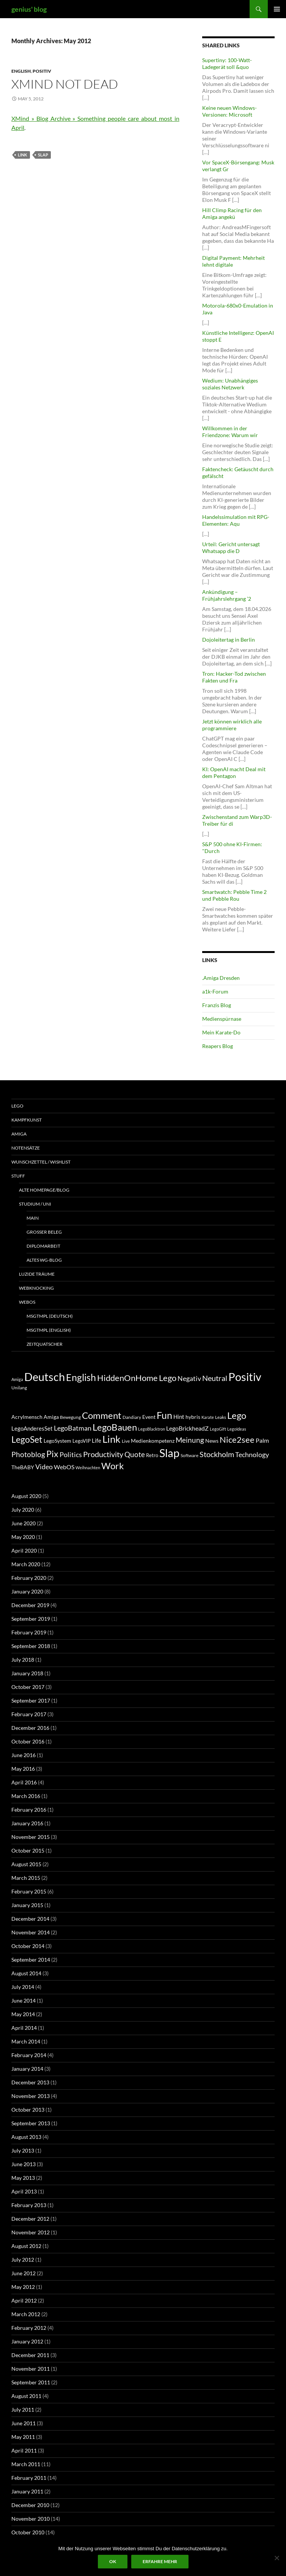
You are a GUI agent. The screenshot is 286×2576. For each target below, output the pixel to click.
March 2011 (25, 2464)
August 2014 (26, 1973)
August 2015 (26, 1864)
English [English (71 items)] (81, 1377)
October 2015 (27, 1850)
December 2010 (30, 2505)
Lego (17, 1106)
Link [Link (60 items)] (111, 1439)
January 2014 (27, 2068)
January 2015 (27, 1905)
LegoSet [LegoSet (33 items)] (26, 1439)
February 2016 (28, 1809)
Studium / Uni (35, 1204)
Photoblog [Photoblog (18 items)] (28, 1454)
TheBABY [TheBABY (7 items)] (22, 1467)
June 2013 (23, 2164)
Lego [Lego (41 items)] (167, 1378)
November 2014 (30, 1932)
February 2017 (28, 1714)
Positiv (42, 71)
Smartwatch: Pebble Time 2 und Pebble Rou (234, 895)
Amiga (19, 1134)
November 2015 (30, 1837)
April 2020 (24, 1550)
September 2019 (30, 1618)
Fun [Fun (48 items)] (164, 1415)
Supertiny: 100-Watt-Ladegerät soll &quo (227, 63)
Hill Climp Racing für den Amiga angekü (232, 213)
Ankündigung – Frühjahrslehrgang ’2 (226, 595)
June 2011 (23, 2423)
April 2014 (24, 2028)
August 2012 (26, 2246)
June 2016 (23, 1755)
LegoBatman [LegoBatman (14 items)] (72, 1428)
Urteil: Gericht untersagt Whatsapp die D (231, 547)
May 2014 (23, 2014)
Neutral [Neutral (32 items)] (214, 1378)
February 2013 (28, 2205)
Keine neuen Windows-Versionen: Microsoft (229, 111)
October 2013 (27, 2109)
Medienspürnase (221, 1018)
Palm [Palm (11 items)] (262, 1440)
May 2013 (23, 2178)
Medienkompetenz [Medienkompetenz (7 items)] (152, 1441)
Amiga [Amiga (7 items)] (17, 1379)
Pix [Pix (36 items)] (52, 1453)
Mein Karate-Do (221, 1032)
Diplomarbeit (43, 1246)
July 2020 (22, 1509)
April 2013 (24, 2191)
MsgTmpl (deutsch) (50, 1316)
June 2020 (23, 1523)
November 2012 (30, 2232)
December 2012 (30, 2218)
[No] (276, 2558)
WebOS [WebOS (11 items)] (64, 1466)
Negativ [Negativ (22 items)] (189, 1379)
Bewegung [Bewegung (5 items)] (70, 1417)
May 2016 (23, 1768)
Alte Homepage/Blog (44, 1190)
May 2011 (23, 2437)
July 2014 (22, 1987)
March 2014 (25, 2041)
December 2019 (30, 1605)
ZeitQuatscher (45, 1344)
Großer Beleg (44, 1232)
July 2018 (22, 1659)
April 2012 (24, 2300)
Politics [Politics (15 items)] (71, 1454)
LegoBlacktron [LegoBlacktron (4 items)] (151, 1428)
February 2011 (28, 2477)
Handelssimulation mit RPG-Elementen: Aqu (235, 520)
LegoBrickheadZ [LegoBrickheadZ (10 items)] (187, 1428)
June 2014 (23, 2000)
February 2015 (28, 1891)
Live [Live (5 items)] (126, 1441)
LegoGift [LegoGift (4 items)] (218, 1428)
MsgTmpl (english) (49, 1330)
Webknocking (36, 1288)
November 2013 (30, 2096)
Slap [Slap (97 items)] (169, 1452)
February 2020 (28, 1578)
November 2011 (30, 2368)
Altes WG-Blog (44, 1260)
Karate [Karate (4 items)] (207, 1417)
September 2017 (30, 1700)
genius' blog (29, 9)
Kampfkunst (26, 1120)
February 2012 (28, 2327)
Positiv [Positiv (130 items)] (244, 1376)
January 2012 (27, 2341)
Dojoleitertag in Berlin (228, 639)
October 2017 (27, 1687)
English (21, 71)
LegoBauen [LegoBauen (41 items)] (115, 1427)
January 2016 (27, 1823)
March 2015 (25, 1878)
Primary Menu (277, 9)
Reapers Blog (217, 1046)
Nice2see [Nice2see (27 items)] (237, 1440)
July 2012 (22, 2259)
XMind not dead (64, 84)
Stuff (18, 1176)
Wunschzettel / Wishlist (41, 1162)
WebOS (27, 1302)
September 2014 (30, 1959)
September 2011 (30, 2382)
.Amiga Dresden (221, 978)
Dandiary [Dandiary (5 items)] (132, 1417)
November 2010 (30, 2518)
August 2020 (26, 1496)
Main (33, 1218)
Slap (43, 154)
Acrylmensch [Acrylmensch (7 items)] (26, 1417)
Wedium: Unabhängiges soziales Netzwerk (230, 384)
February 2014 (28, 2055)
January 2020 (27, 1591)
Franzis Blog (216, 1005)
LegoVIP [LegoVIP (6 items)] (81, 1441)
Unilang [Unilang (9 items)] (19, 1387)
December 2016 (30, 1728)
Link (22, 154)
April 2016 (24, 1782)
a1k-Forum (215, 991)
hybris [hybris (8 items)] (192, 1417)
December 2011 (30, 2355)
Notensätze (25, 1148)
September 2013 (30, 2123)
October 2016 (27, 1741)
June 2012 (23, 2273)
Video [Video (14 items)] (44, 1467)
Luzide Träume (37, 1274)
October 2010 (27, 2532)
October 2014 (27, 1946)
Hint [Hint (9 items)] (178, 1416)
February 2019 (28, 1632)
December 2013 (30, 2082)
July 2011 (22, 2409)
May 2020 (23, 1537)
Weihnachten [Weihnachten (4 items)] (87, 1467)
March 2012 (25, 2314)
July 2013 (22, 2150)
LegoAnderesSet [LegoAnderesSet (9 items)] (32, 1428)
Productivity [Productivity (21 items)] (103, 1454)
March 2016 (25, 1796)
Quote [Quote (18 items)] (134, 1454)
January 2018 (27, 1673)
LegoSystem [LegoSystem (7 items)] (57, 1441)
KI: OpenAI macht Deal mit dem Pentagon (234, 772)
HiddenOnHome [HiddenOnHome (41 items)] (127, 1378)
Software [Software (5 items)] (189, 1455)
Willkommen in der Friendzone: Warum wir (230, 431)
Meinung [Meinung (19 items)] (190, 1440)
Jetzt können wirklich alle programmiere (232, 724)
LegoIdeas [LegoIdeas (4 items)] (236, 1428)
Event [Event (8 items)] (149, 1417)
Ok (112, 2561)
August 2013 (26, 2137)
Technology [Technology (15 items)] (252, 1454)
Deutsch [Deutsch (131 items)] (44, 1376)
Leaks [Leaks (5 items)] (220, 1417)
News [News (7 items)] (211, 1441)
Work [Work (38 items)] (112, 1466)
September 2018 (30, 1646)
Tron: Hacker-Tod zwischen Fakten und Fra (234, 677)
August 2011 (26, 2396)
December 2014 (30, 1918)
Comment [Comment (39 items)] (101, 1415)
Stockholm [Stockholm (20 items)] (217, 1454)
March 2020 (25, 1564)
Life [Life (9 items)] (96, 1440)
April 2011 (24, 2450)
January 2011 (27, 2491)
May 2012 (23, 2287)
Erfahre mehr (160, 2561)
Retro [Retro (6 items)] (152, 1455)
